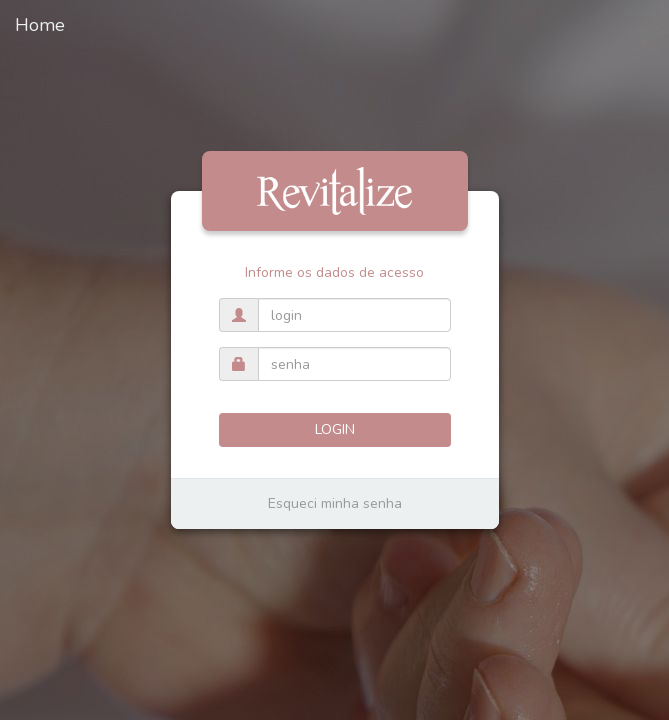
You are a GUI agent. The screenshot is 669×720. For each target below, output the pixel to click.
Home (40, 25)
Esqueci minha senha (335, 503)
